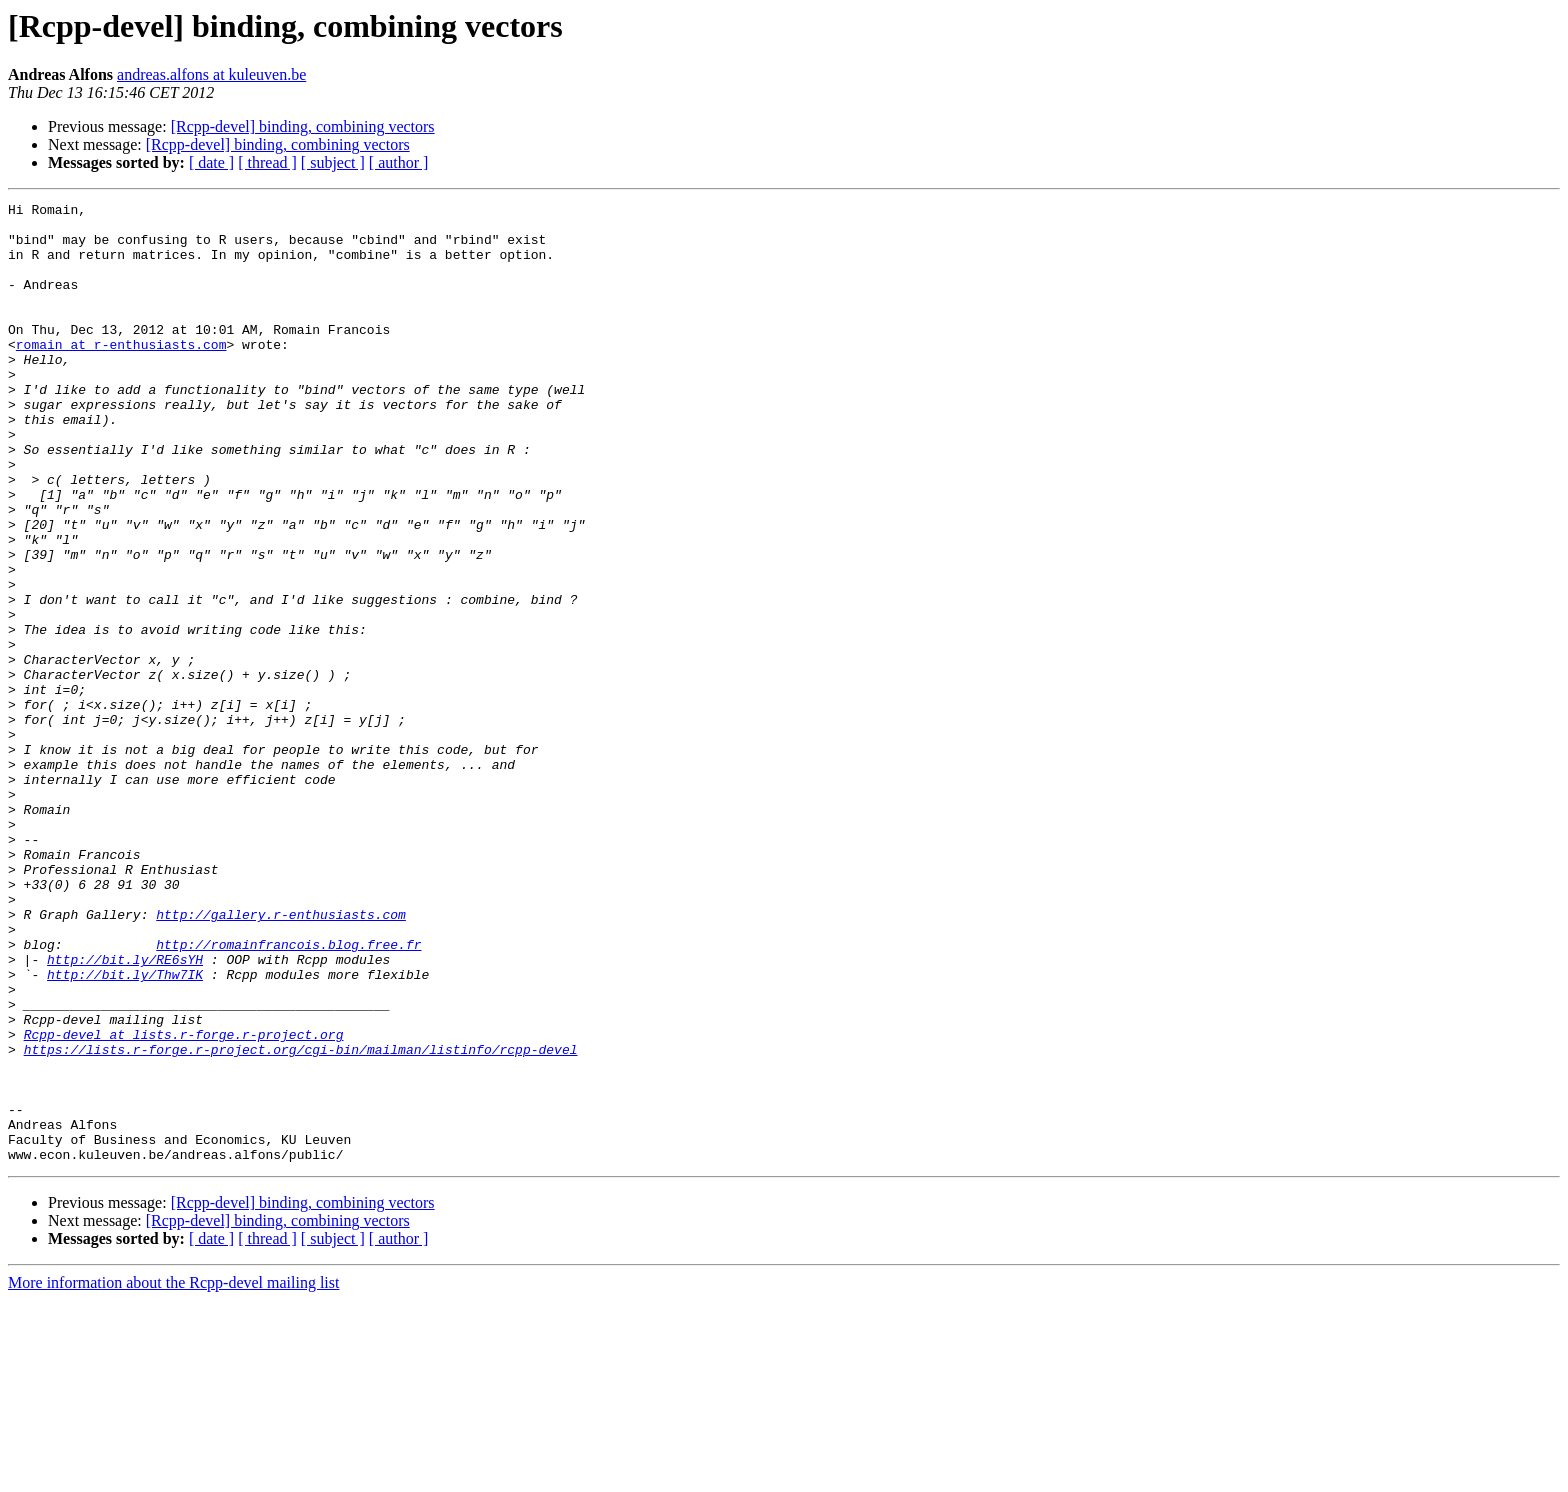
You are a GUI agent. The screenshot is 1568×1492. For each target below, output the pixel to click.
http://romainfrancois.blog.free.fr (288, 1094)
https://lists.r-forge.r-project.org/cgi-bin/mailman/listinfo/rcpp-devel (301, 1220)
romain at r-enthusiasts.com (121, 374)
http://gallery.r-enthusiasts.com (281, 1058)
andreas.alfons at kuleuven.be (211, 74)
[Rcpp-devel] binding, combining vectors (303, 126)
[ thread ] (267, 162)
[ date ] (211, 162)
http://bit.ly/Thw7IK (125, 1130)
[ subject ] (333, 162)
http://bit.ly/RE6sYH (125, 1112)
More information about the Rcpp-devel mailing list (173, 1474)
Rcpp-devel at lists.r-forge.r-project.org (184, 1202)
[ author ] (399, 162)
